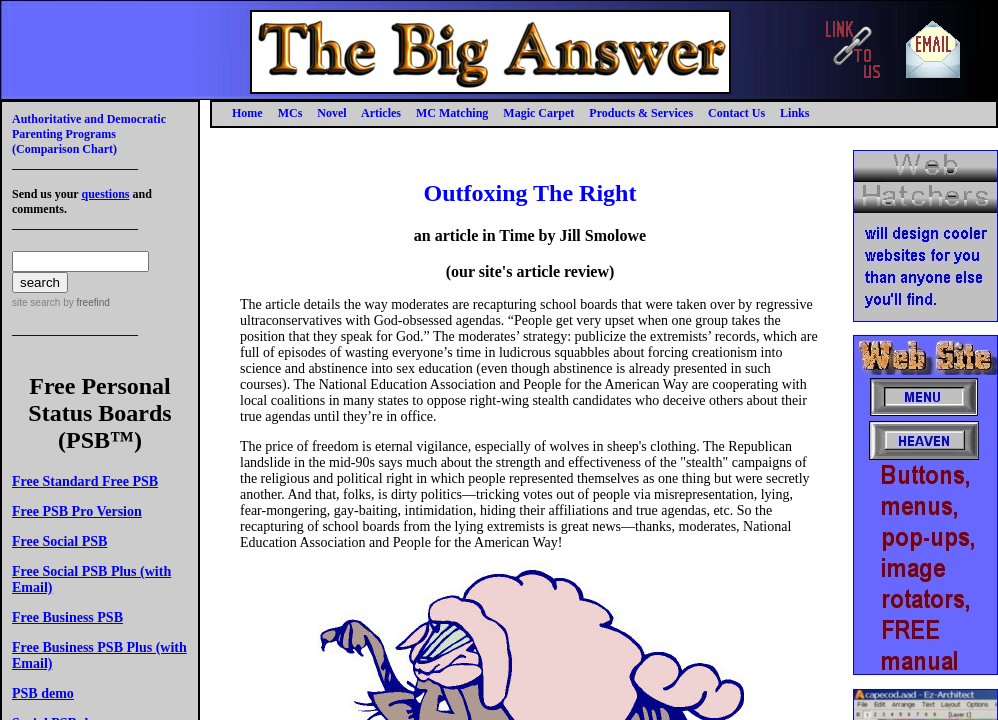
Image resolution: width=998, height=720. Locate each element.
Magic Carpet (538, 113)
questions (105, 194)
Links (794, 113)
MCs (290, 113)
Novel (331, 113)
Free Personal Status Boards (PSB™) (99, 413)
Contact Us (736, 113)
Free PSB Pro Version (77, 511)
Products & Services (641, 113)
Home (247, 113)
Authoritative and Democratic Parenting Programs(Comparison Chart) (89, 134)
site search (36, 302)
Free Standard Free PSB (85, 481)
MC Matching (452, 113)
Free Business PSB (67, 617)
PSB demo (43, 693)
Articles (381, 113)
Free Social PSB (59, 541)
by (84, 302)
